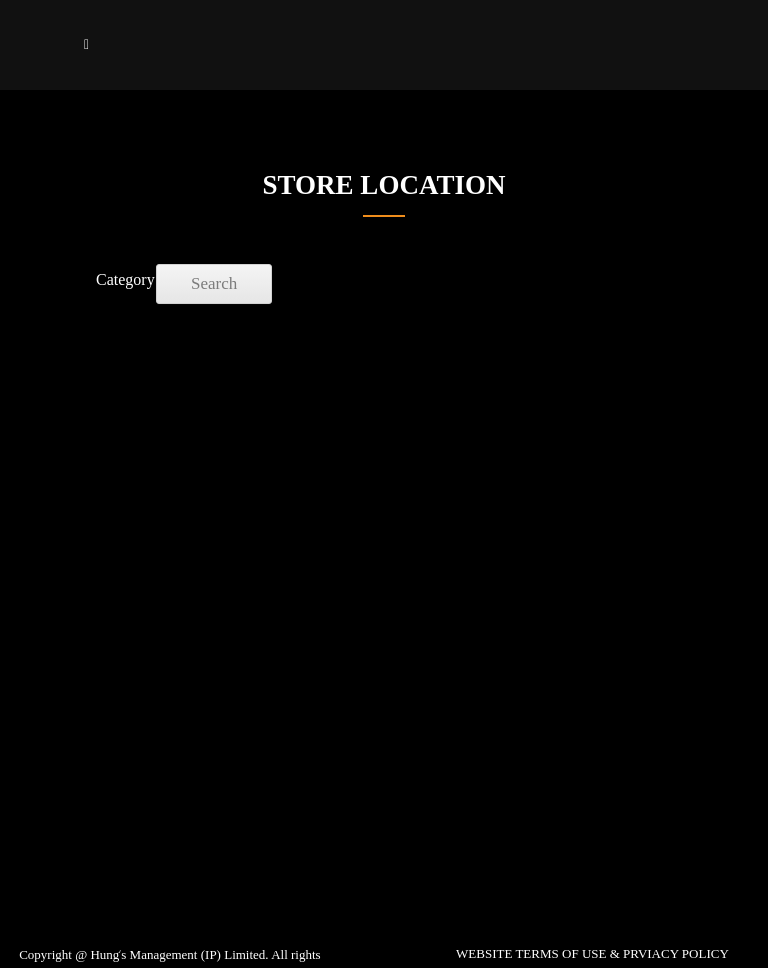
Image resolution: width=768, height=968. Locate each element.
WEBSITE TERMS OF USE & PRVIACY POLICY (592, 953)
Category (116, 279)
